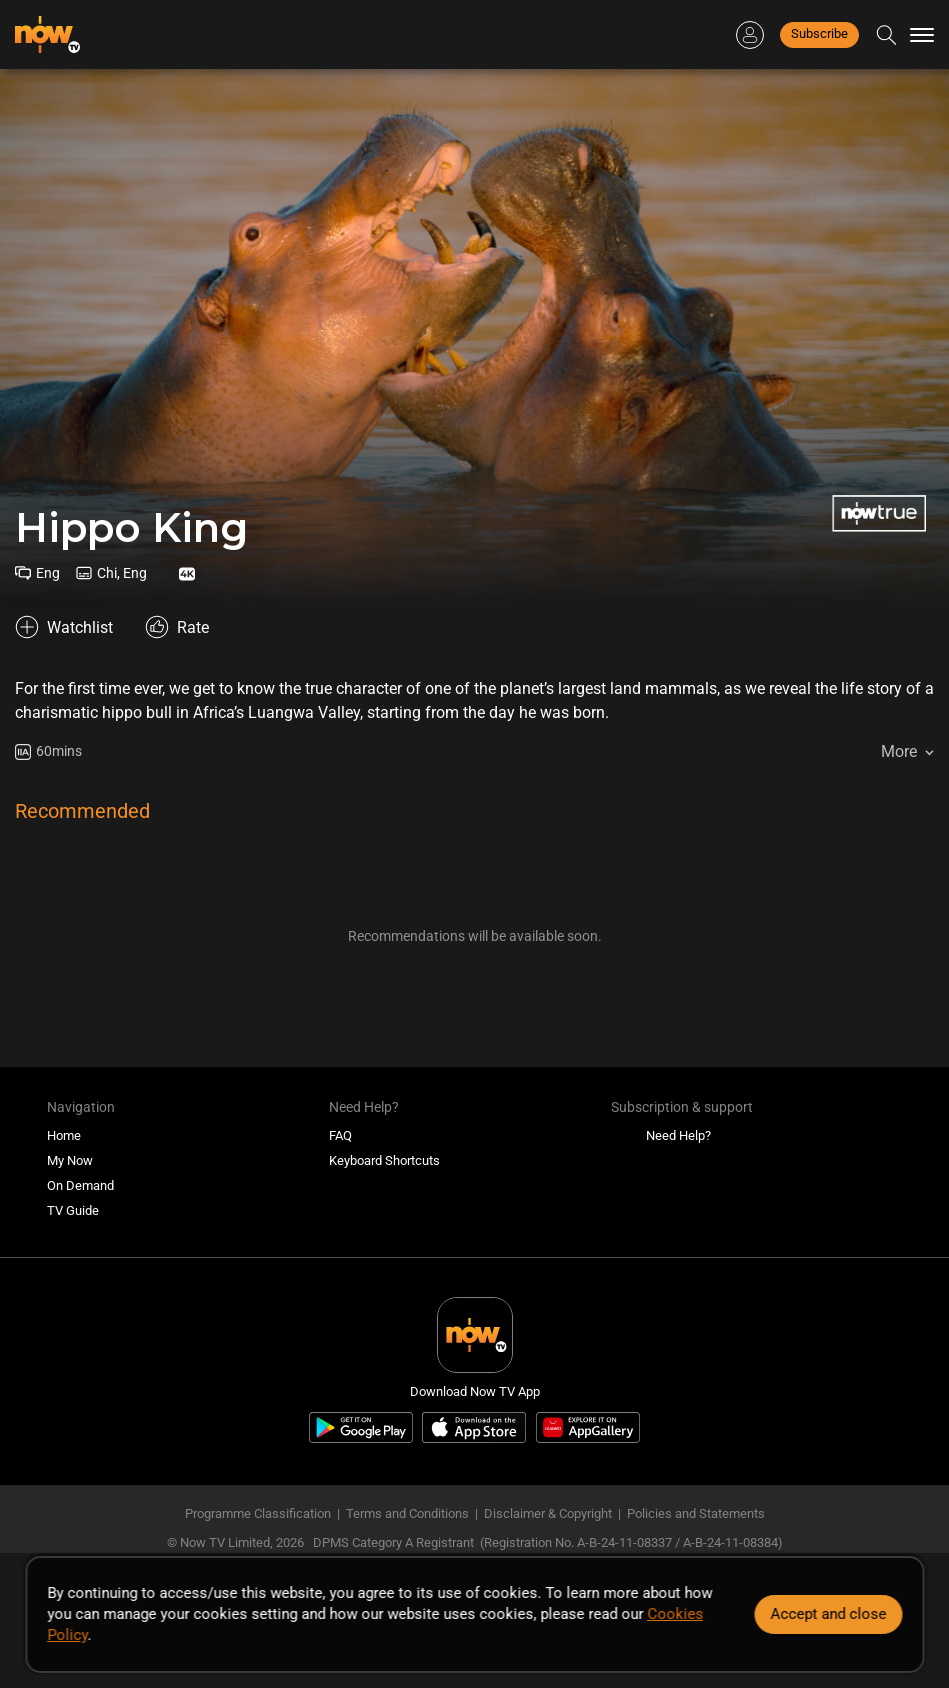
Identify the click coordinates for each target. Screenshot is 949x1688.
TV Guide (73, 1210)
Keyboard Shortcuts (384, 1160)
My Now (70, 1160)
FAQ (340, 1135)
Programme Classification (258, 1513)
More (899, 751)
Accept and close (828, 1614)
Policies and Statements (696, 1513)
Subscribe (819, 33)
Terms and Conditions (407, 1513)
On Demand (80, 1185)
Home (64, 1135)
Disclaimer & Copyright (548, 1513)
